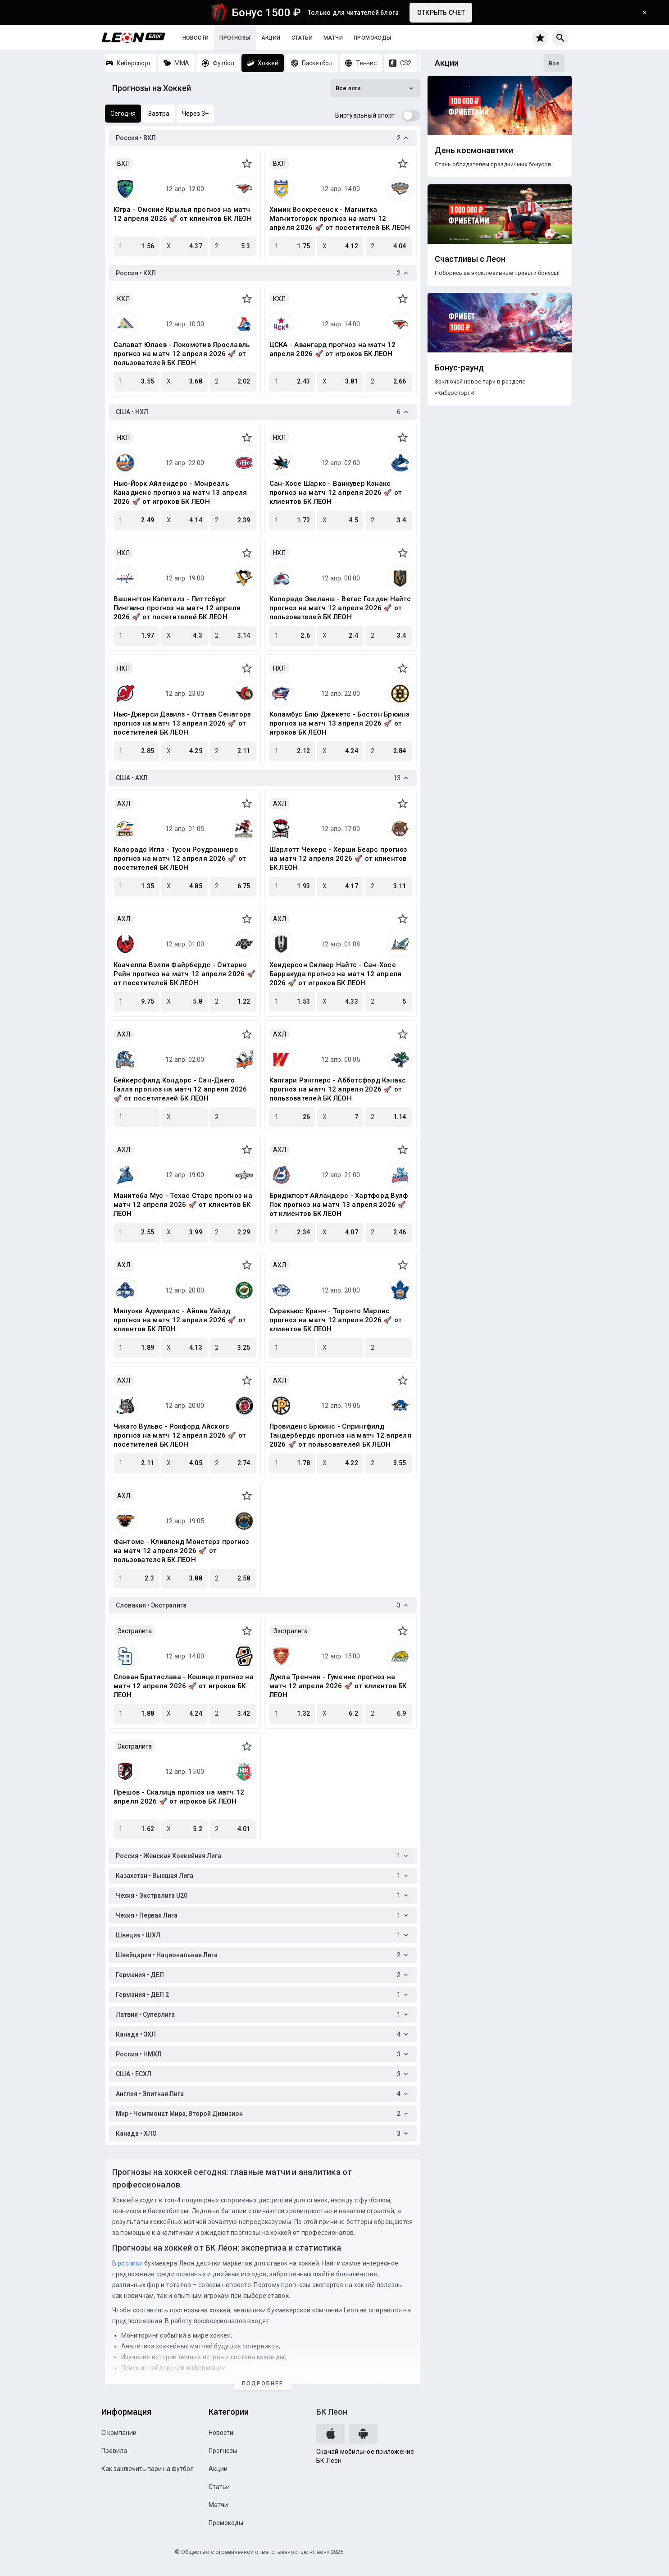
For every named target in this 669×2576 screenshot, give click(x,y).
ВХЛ (123, 163)
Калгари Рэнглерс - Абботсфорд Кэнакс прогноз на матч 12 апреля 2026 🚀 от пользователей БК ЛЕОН (337, 1089)
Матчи (333, 38)
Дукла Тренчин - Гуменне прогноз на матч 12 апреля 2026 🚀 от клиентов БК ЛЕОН (338, 1686)
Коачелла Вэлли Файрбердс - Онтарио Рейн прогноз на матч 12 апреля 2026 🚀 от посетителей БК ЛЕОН (184, 974)
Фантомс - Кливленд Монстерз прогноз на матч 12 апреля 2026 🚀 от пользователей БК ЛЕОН (182, 1551)
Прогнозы (234, 38)
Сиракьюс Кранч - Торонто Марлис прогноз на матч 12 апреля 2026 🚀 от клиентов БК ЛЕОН (335, 1320)
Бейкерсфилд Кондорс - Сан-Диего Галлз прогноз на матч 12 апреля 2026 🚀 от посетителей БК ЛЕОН (180, 1089)
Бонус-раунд (459, 367)
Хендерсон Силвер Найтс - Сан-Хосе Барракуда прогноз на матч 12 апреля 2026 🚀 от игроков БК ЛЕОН (335, 974)
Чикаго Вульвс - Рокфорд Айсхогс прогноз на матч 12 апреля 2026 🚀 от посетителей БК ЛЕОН (180, 1435)
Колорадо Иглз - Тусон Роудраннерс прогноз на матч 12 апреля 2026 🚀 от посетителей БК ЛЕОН (180, 858)
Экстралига (134, 1631)
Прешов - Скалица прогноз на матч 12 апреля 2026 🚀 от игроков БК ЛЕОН (179, 1796)
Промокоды (372, 38)
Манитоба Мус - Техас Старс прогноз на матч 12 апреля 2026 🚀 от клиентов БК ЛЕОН (183, 1205)
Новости (195, 38)
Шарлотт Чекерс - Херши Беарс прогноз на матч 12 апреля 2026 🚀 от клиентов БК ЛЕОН (338, 858)
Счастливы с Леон (470, 259)
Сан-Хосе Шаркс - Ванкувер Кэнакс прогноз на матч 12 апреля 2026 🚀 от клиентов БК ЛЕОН (335, 493)
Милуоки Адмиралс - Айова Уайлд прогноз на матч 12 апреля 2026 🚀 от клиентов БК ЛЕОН (180, 1320)
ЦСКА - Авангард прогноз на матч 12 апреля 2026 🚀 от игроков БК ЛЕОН (332, 349)
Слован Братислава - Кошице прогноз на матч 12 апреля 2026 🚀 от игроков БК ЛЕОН (184, 1686)
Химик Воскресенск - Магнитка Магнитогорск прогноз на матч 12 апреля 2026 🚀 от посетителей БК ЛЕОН (339, 219)
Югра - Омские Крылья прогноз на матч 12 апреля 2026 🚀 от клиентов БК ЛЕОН (183, 214)
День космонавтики (474, 150)
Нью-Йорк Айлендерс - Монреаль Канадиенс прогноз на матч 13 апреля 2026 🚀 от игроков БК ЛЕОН (180, 493)
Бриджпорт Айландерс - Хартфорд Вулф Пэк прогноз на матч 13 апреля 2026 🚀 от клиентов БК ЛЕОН (338, 1205)
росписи (130, 2263)
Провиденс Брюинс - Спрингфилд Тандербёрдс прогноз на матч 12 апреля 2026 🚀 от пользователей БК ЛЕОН (340, 1435)
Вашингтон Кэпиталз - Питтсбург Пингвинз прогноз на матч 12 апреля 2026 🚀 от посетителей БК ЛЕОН (177, 608)
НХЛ (123, 437)
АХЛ (123, 803)
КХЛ (123, 298)
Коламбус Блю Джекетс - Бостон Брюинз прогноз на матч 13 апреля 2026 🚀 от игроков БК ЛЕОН (339, 723)
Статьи (302, 38)
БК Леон (331, 2411)
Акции (271, 38)
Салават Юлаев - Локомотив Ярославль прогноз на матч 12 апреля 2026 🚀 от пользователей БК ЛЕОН (182, 354)
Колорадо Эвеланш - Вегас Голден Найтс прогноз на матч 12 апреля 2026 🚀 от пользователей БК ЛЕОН (340, 608)
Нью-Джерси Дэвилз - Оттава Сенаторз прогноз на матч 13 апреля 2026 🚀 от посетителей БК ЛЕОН (182, 723)
